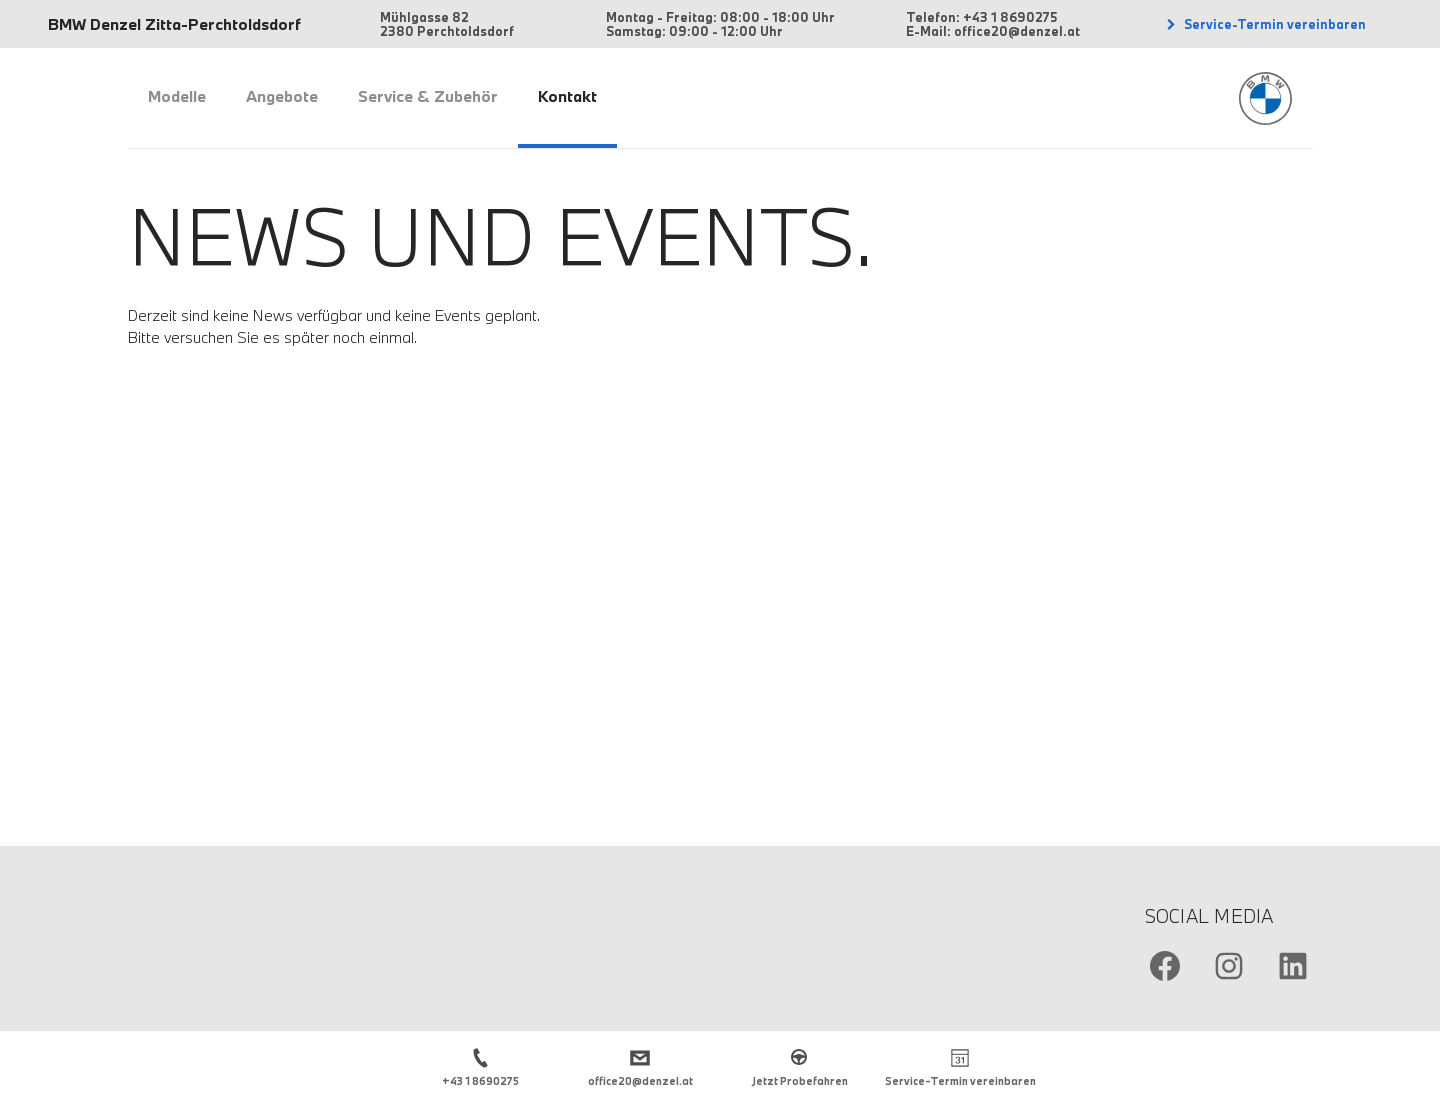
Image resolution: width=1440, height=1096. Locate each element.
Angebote (282, 96)
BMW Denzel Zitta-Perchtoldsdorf (174, 24)
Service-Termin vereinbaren (1273, 24)
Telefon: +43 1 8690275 (982, 17)
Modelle (177, 96)
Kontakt (567, 96)
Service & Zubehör (428, 96)
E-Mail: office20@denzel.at (993, 31)
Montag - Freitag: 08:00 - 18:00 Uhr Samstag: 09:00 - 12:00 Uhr (720, 24)
